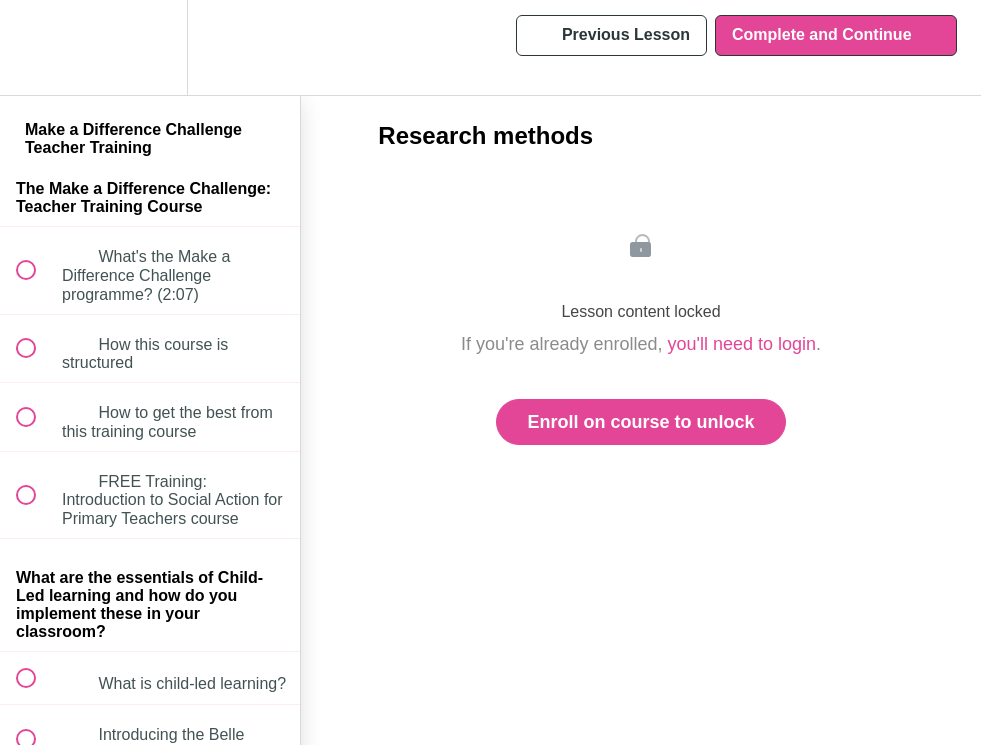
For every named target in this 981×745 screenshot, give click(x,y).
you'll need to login (742, 344)
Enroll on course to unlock (640, 422)
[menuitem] (150, 47)
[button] (37, 47)
